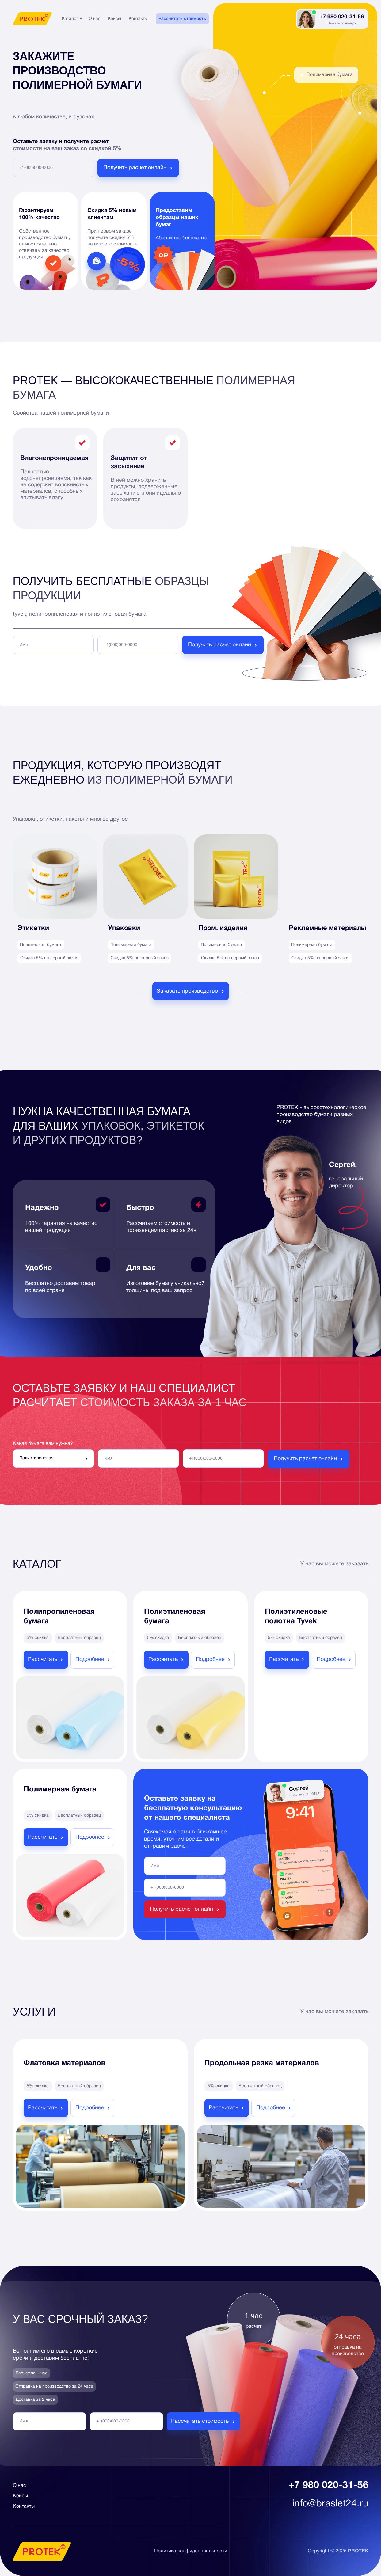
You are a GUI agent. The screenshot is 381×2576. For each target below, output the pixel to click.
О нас (95, 19)
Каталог (70, 19)
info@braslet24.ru (330, 2503)
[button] (190, 991)
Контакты (138, 19)
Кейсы (114, 19)
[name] (53, 645)
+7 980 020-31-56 (341, 17)
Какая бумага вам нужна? (43, 1444)
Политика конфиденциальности (190, 2551)
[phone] (53, 168)
